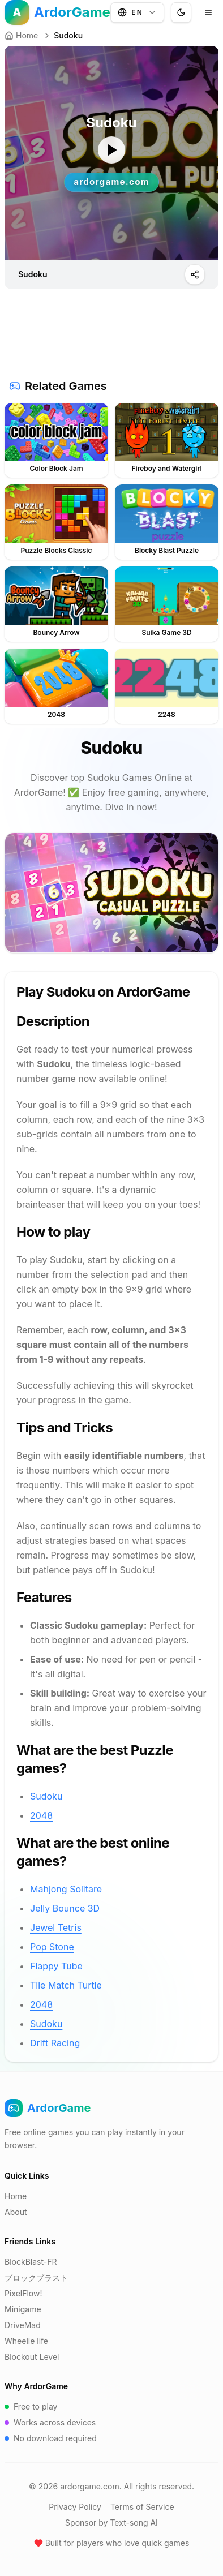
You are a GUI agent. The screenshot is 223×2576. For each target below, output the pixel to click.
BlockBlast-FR (31, 2261)
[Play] (195, 274)
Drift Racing (55, 2043)
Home (21, 35)
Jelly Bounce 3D (65, 1908)
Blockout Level (32, 2357)
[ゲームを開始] (111, 150)
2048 (41, 1815)
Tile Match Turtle (66, 1985)
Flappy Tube (56, 1966)
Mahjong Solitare (66, 1889)
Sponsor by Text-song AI (111, 2522)
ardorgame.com (89, 2486)
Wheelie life (26, 2341)
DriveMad (23, 2325)
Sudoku (46, 1796)
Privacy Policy (75, 2506)
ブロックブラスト (36, 2277)
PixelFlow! (23, 2293)
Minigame (23, 2309)
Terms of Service (142, 2506)
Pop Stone (52, 1946)
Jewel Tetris (56, 1927)
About (16, 2212)
